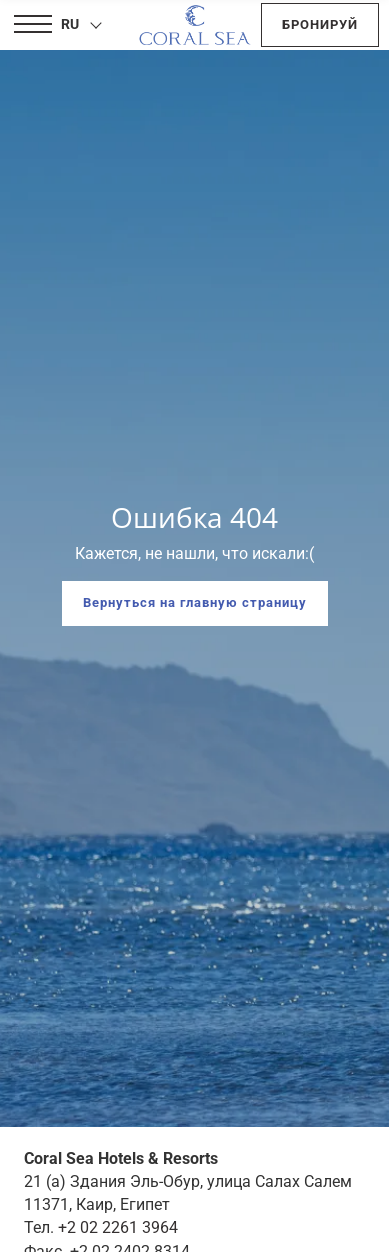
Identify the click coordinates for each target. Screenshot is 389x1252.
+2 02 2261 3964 (118, 1227)
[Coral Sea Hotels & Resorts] (194, 25)
